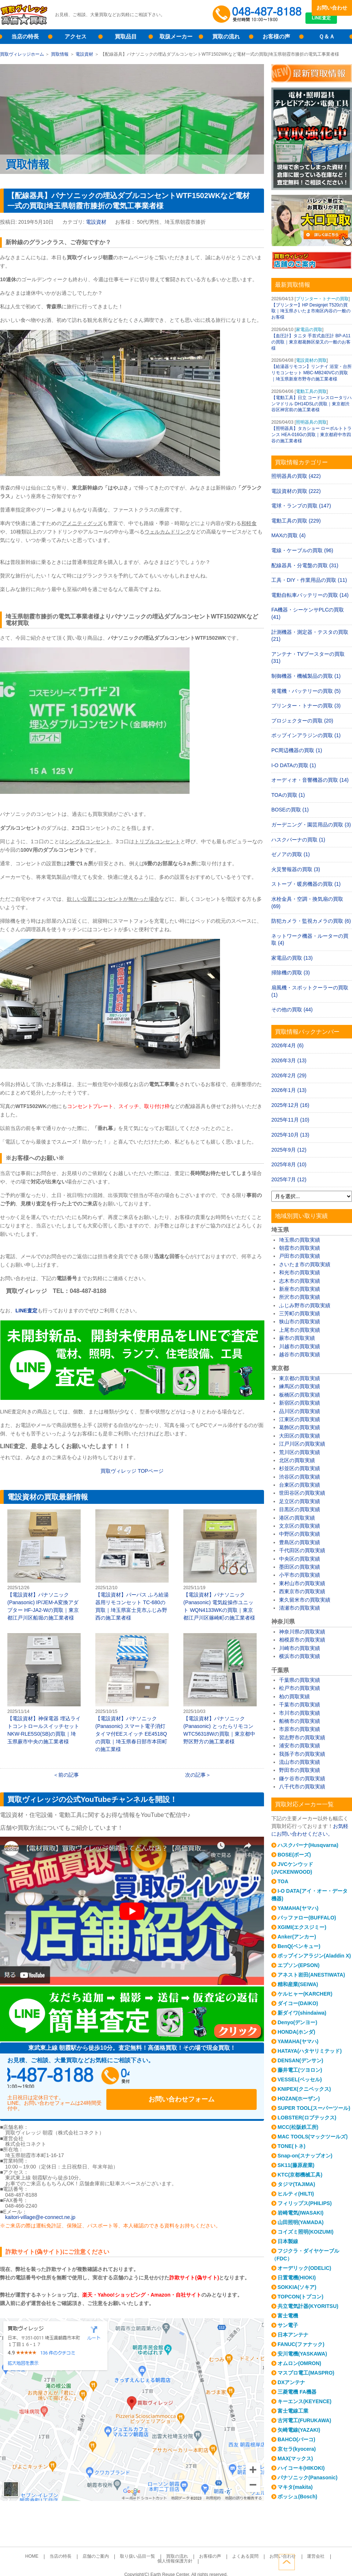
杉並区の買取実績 (299, 1468)
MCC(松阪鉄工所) (298, 2127)
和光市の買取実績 (299, 1272)
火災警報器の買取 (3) (295, 869)
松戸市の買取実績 (299, 1688)
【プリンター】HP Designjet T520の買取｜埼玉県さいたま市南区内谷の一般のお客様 (311, 311)
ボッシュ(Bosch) (297, 2496)
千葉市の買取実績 (299, 1704)
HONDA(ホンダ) (296, 2032)
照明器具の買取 (311, 422)
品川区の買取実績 (299, 1411)
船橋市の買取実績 (299, 1721)
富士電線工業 (293, 2411)
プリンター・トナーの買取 (322, 298)
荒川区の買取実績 (299, 1452)
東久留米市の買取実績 (304, 1600)
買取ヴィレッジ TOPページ (132, 1471)
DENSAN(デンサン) (300, 2060)
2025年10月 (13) (290, 1135)
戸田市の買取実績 (299, 1256)
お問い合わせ (331, 8)
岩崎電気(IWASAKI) (300, 2213)
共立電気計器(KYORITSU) (308, 2306)
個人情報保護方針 (312, 2548)
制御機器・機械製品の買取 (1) (306, 676)
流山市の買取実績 (299, 1762)
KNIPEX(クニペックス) (304, 2089)
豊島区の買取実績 (299, 1542)
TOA (283, 1881)
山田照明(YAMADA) (300, 2222)
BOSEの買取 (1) (290, 810)
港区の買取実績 (297, 1518)
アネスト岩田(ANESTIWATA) (311, 1975)
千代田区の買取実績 (302, 1550)
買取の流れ (226, 36)
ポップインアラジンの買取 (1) (306, 735)
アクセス (76, 36)
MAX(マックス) (295, 2458)
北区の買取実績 (297, 1460)
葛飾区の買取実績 (299, 1427)
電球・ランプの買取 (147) (301, 506)
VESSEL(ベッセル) (300, 2079)
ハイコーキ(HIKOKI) (301, 2468)
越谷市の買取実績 (299, 1354)
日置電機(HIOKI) (297, 2278)
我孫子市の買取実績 (302, 1754)
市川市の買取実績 (299, 1713)
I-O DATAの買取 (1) (293, 765)
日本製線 (288, 2241)
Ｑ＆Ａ (327, 36)
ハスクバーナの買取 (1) (298, 840)
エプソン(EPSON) (298, 1965)
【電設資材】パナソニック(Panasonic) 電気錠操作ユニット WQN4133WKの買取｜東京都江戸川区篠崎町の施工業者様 (220, 1565)
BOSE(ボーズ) (294, 1855)
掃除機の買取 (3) (290, 972)
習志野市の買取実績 (302, 1737)
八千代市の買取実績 (302, 1786)
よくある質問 (216, 2548)
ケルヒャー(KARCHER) (305, 1994)
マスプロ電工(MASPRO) (306, 2373)
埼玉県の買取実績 (299, 1240)
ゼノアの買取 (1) (290, 854)
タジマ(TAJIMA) (296, 2184)
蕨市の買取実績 (297, 1338)
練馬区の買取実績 (299, 1386)
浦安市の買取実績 (299, 1745)
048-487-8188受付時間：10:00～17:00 (258, 14)
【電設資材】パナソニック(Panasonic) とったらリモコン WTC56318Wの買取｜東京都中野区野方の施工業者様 (220, 1688)
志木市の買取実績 (299, 1281)
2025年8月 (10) (289, 1164)
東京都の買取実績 (299, 1378)
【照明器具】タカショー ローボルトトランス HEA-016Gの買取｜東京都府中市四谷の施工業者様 (311, 434)
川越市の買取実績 (299, 1346)
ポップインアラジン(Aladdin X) (314, 1956)
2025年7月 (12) (289, 1179)
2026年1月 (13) (289, 1090)
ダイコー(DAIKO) (298, 2003)
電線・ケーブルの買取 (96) (302, 550)
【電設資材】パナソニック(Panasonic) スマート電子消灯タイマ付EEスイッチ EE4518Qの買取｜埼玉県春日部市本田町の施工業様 (132, 1692)
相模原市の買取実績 (302, 1640)
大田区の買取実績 (299, 1436)
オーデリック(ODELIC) (304, 2268)
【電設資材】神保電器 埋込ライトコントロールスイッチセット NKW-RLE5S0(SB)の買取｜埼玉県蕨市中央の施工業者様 (44, 1688)
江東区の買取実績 (299, 1419)
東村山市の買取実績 (302, 1583)
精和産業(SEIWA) (298, 1984)
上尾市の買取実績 (299, 1330)
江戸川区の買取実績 (302, 1444)
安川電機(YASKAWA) (302, 2354)
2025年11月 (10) (290, 1120)
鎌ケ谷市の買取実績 (302, 1778)
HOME (26, 2548)
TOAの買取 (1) (288, 795)
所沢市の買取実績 (299, 1297)
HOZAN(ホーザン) (299, 2098)
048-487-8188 (77, 2078)
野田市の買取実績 (299, 1770)
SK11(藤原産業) (296, 2165)
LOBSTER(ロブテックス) (307, 2117)
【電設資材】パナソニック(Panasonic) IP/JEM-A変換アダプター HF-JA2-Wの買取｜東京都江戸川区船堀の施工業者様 (44, 1565)
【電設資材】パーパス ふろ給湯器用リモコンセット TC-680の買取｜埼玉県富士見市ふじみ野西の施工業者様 (132, 1565)
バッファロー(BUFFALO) (307, 1918)
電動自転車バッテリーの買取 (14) (310, 595)
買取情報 (60, 54)
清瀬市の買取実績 (299, 1608)
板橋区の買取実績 (299, 1395)
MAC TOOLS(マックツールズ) (313, 2137)
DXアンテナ (291, 2382)
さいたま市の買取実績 (304, 1264)
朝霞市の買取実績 (299, 1248)
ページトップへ (344, 2561)
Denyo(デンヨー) (297, 2022)
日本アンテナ (293, 2335)
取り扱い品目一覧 (120, 2548)
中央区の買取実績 (299, 1559)
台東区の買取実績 (299, 1485)
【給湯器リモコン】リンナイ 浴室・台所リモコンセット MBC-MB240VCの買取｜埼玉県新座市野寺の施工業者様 (311, 373)
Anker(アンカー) (297, 1937)
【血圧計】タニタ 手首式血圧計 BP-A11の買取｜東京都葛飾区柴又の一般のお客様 (311, 342)
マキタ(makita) (295, 2487)
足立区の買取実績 (299, 1501)
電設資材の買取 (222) (296, 491)
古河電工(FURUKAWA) (304, 2420)
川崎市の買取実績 (299, 1648)
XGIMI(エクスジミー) (302, 1927)
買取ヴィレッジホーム (22, 54)
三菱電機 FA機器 (297, 2392)
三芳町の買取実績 (299, 1313)
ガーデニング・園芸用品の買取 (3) (311, 825)
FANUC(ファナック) (301, 2344)
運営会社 (279, 2548)
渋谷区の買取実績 (299, 1477)
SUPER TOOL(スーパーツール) (314, 2108)
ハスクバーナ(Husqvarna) (308, 1845)
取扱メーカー (176, 36)
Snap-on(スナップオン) (305, 2156)
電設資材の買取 (311, 360)
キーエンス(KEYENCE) (304, 2401)
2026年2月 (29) (289, 1075)
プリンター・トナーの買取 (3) (306, 706)
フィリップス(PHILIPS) (305, 2203)
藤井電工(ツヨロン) (300, 2070)
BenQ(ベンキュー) (299, 1946)
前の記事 (68, 1775)
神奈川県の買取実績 (302, 1632)
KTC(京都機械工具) (300, 2175)
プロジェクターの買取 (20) (302, 721)
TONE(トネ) (291, 2146)
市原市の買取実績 (299, 1729)
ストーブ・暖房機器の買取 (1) (306, 884)
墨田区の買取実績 (299, 1567)
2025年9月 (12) (289, 1150)
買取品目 (126, 36)
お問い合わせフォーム (209, 2078)
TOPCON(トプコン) (300, 2297)
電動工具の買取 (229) (296, 521)
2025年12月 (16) (290, 1105)
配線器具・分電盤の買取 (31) (304, 565)
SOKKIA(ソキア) (297, 2287)
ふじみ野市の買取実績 (304, 1305)
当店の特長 (25, 36)
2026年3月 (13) (289, 1060)
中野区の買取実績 (299, 1534)
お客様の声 (276, 36)
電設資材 (84, 54)
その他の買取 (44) (292, 1009)
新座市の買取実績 (299, 1289)
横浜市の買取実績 (299, 1656)
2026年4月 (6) (287, 1045)
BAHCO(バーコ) (296, 2439)
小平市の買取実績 (299, 1575)
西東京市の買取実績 (302, 1591)
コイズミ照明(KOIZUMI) (305, 2232)
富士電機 (288, 2316)
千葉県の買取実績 (299, 1680)
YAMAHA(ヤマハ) (298, 1908)
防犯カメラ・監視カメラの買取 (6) (311, 921)
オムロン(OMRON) (299, 2363)
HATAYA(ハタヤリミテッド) (310, 2051)
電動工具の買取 (311, 391)
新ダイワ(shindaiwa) (302, 2013)
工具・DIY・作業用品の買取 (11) (309, 580)
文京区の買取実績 (299, 1526)
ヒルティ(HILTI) (296, 2194)
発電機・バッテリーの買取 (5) (306, 691)
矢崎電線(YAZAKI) (299, 2430)
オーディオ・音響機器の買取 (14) (310, 780)
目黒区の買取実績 (299, 1509)
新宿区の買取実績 (299, 1403)
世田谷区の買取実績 (302, 1493)
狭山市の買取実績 (299, 1321)
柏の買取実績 (294, 1696)
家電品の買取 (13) (292, 958)
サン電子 (288, 2325)
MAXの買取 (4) (288, 535)
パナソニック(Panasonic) (307, 2477)
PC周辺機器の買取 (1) (296, 750)
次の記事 (195, 1775)
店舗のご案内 (82, 2548)
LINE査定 (331, 22)
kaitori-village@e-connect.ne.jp (40, 2209)
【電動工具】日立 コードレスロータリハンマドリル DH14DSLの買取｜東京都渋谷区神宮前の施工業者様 (311, 404)
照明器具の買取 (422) (296, 476)
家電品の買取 (309, 329)
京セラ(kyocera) (297, 2449)
